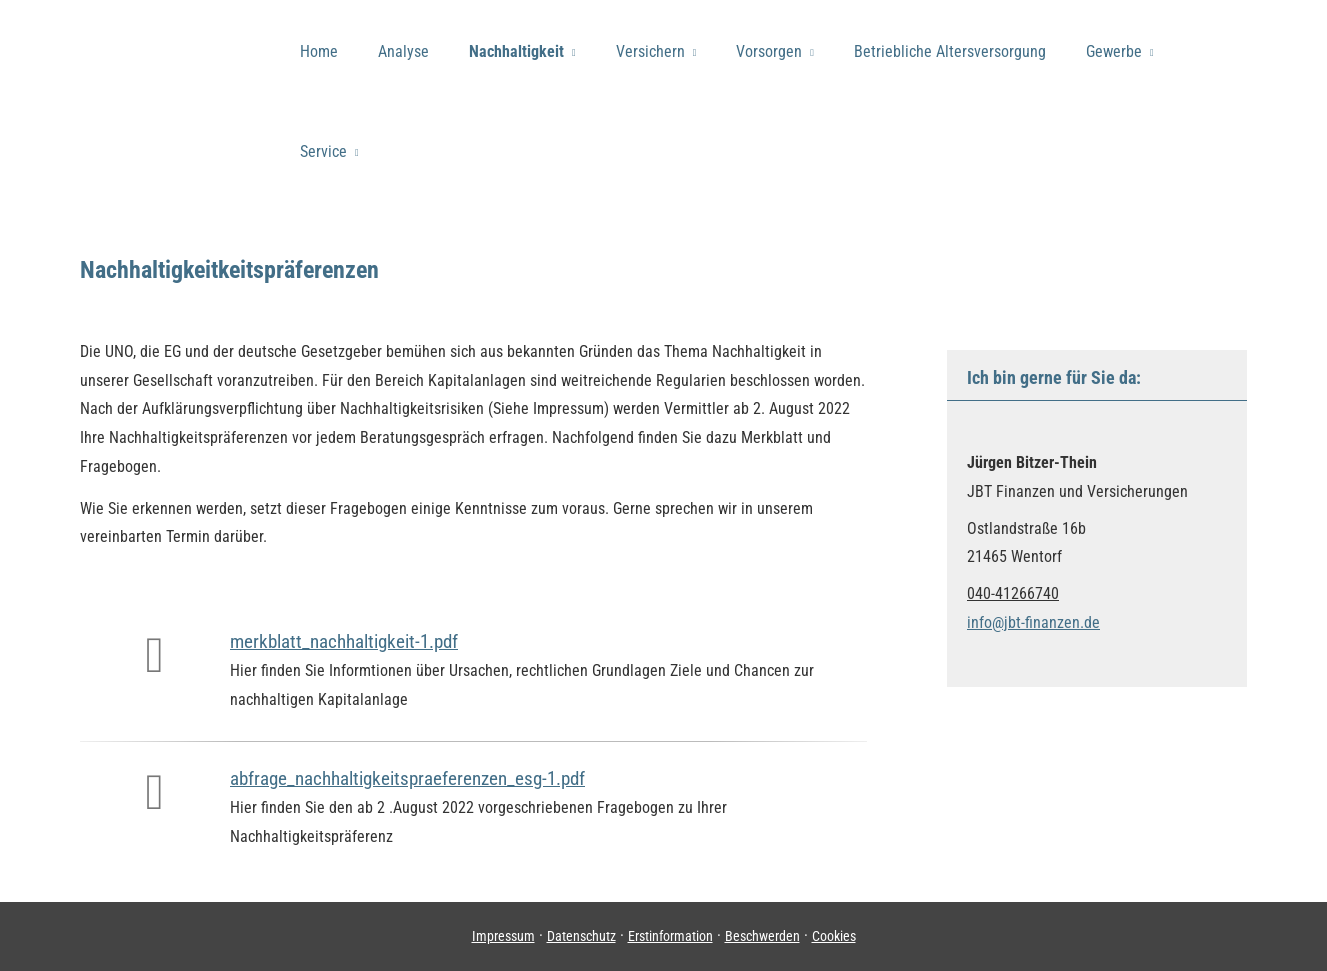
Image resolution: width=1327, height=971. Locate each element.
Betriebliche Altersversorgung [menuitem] (950, 51)
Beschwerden (762, 936)
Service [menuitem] (323, 151)
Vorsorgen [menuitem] (769, 51)
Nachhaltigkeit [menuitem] (516, 51)
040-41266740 (1013, 593)
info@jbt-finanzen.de (1033, 622)
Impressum (503, 936)
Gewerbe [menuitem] (1114, 51)
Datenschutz (581, 936)
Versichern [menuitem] (650, 51)
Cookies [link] (834, 936)
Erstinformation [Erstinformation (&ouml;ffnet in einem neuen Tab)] (670, 936)
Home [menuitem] (319, 51)
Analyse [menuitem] (403, 51)
